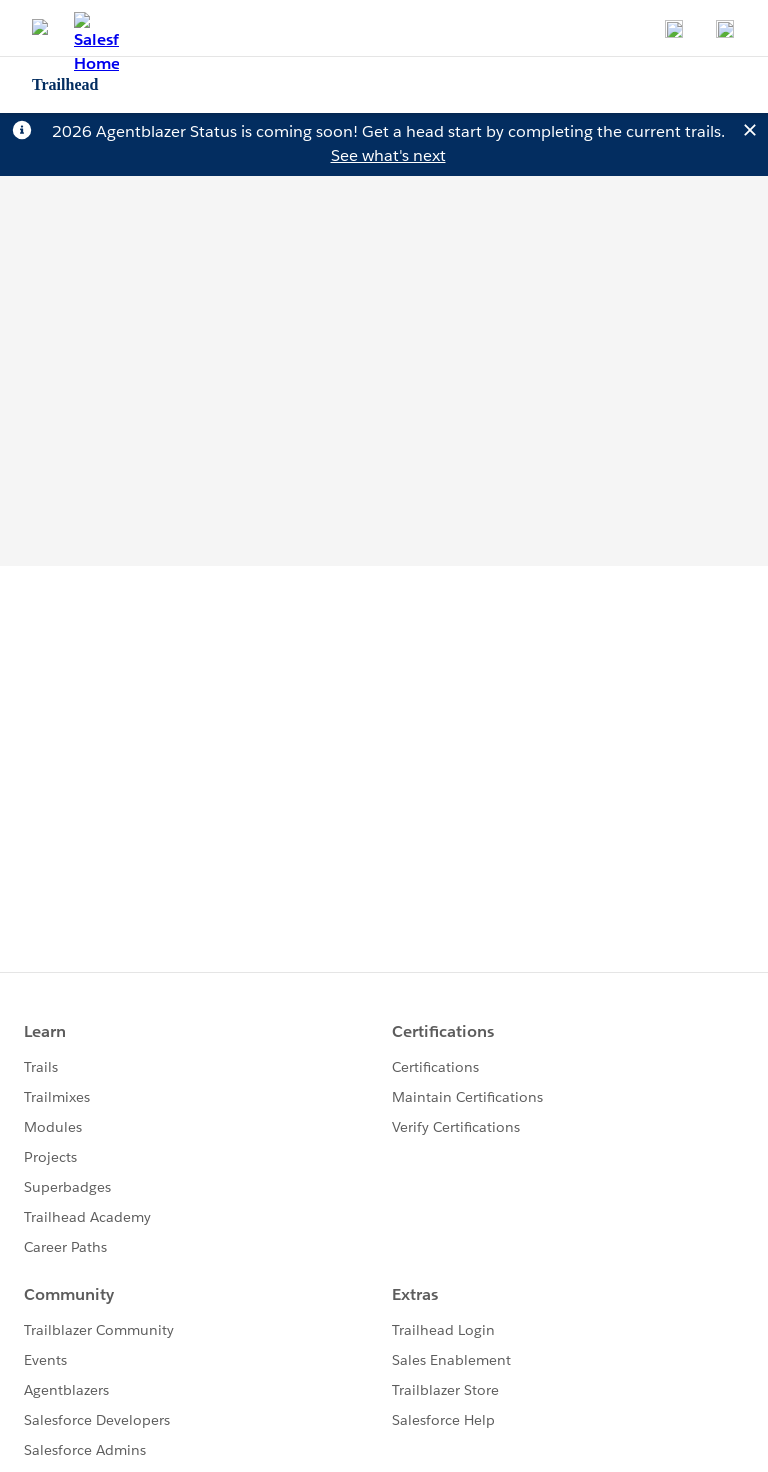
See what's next (388, 155)
